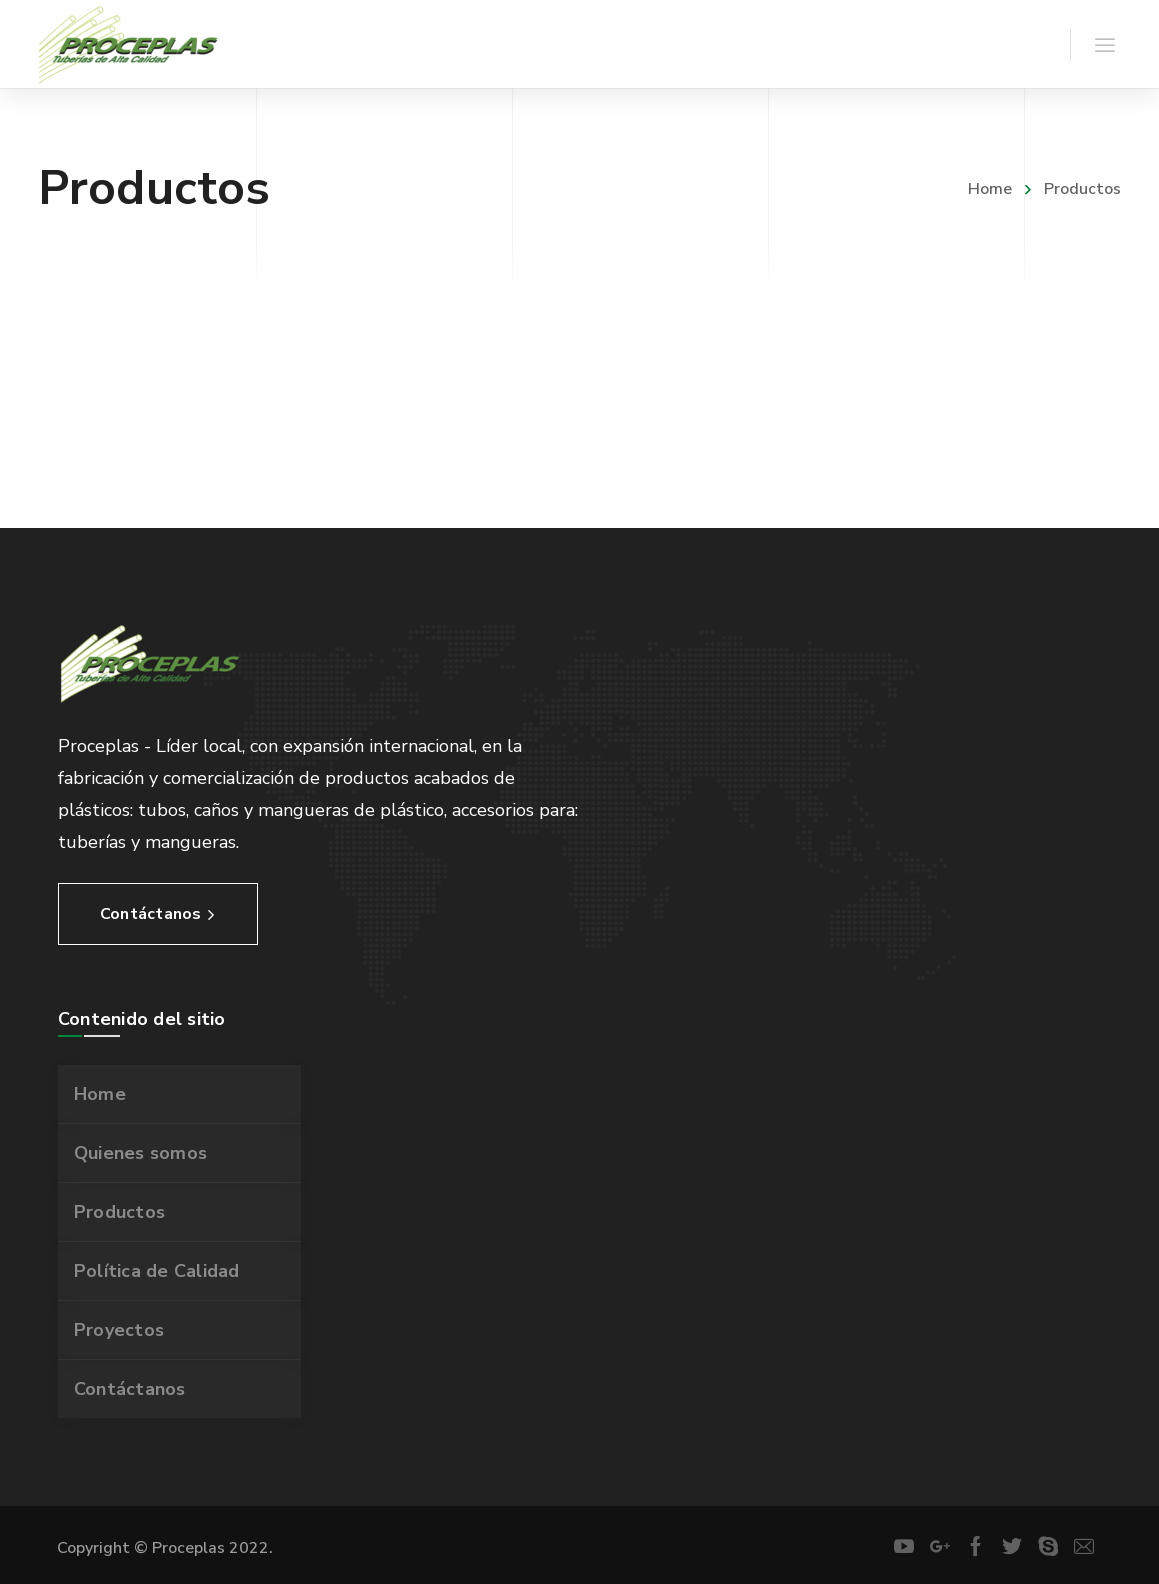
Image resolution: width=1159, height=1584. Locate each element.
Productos (119, 1212)
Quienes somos (140, 1153)
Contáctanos (130, 1389)
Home (990, 189)
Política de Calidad (157, 1271)
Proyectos (119, 1330)
